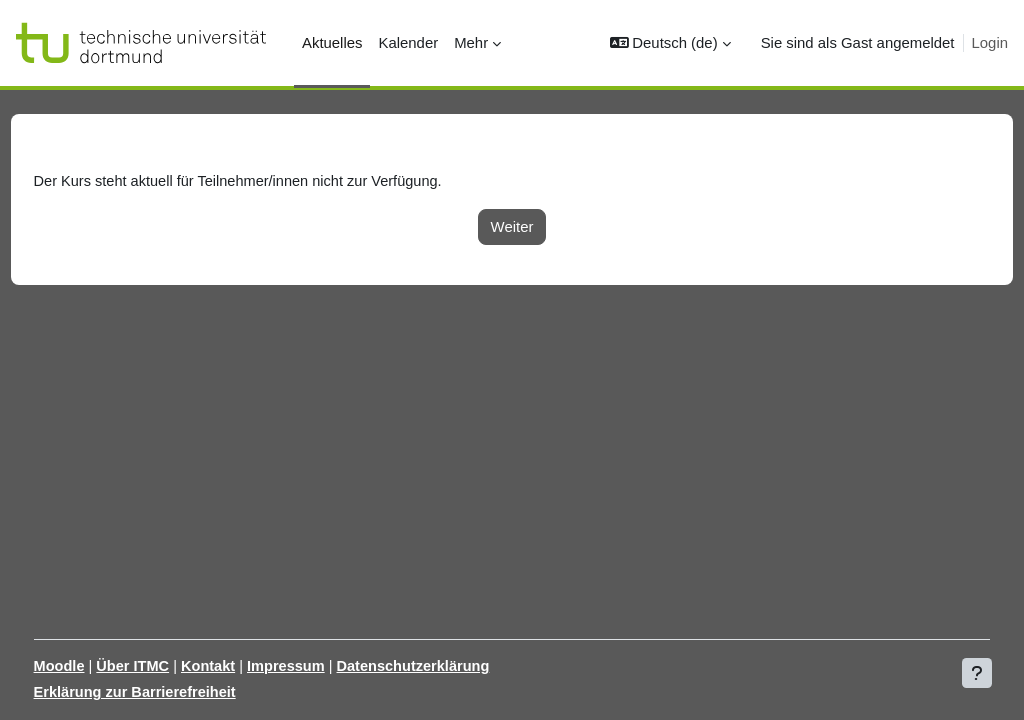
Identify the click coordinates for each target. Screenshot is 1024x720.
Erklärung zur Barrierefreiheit (174, 692)
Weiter (512, 226)
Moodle (97, 665)
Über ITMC (172, 665)
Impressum (330, 665)
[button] (670, 43)
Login (990, 42)
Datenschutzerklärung (459, 665)
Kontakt (249, 665)
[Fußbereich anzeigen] (977, 673)
